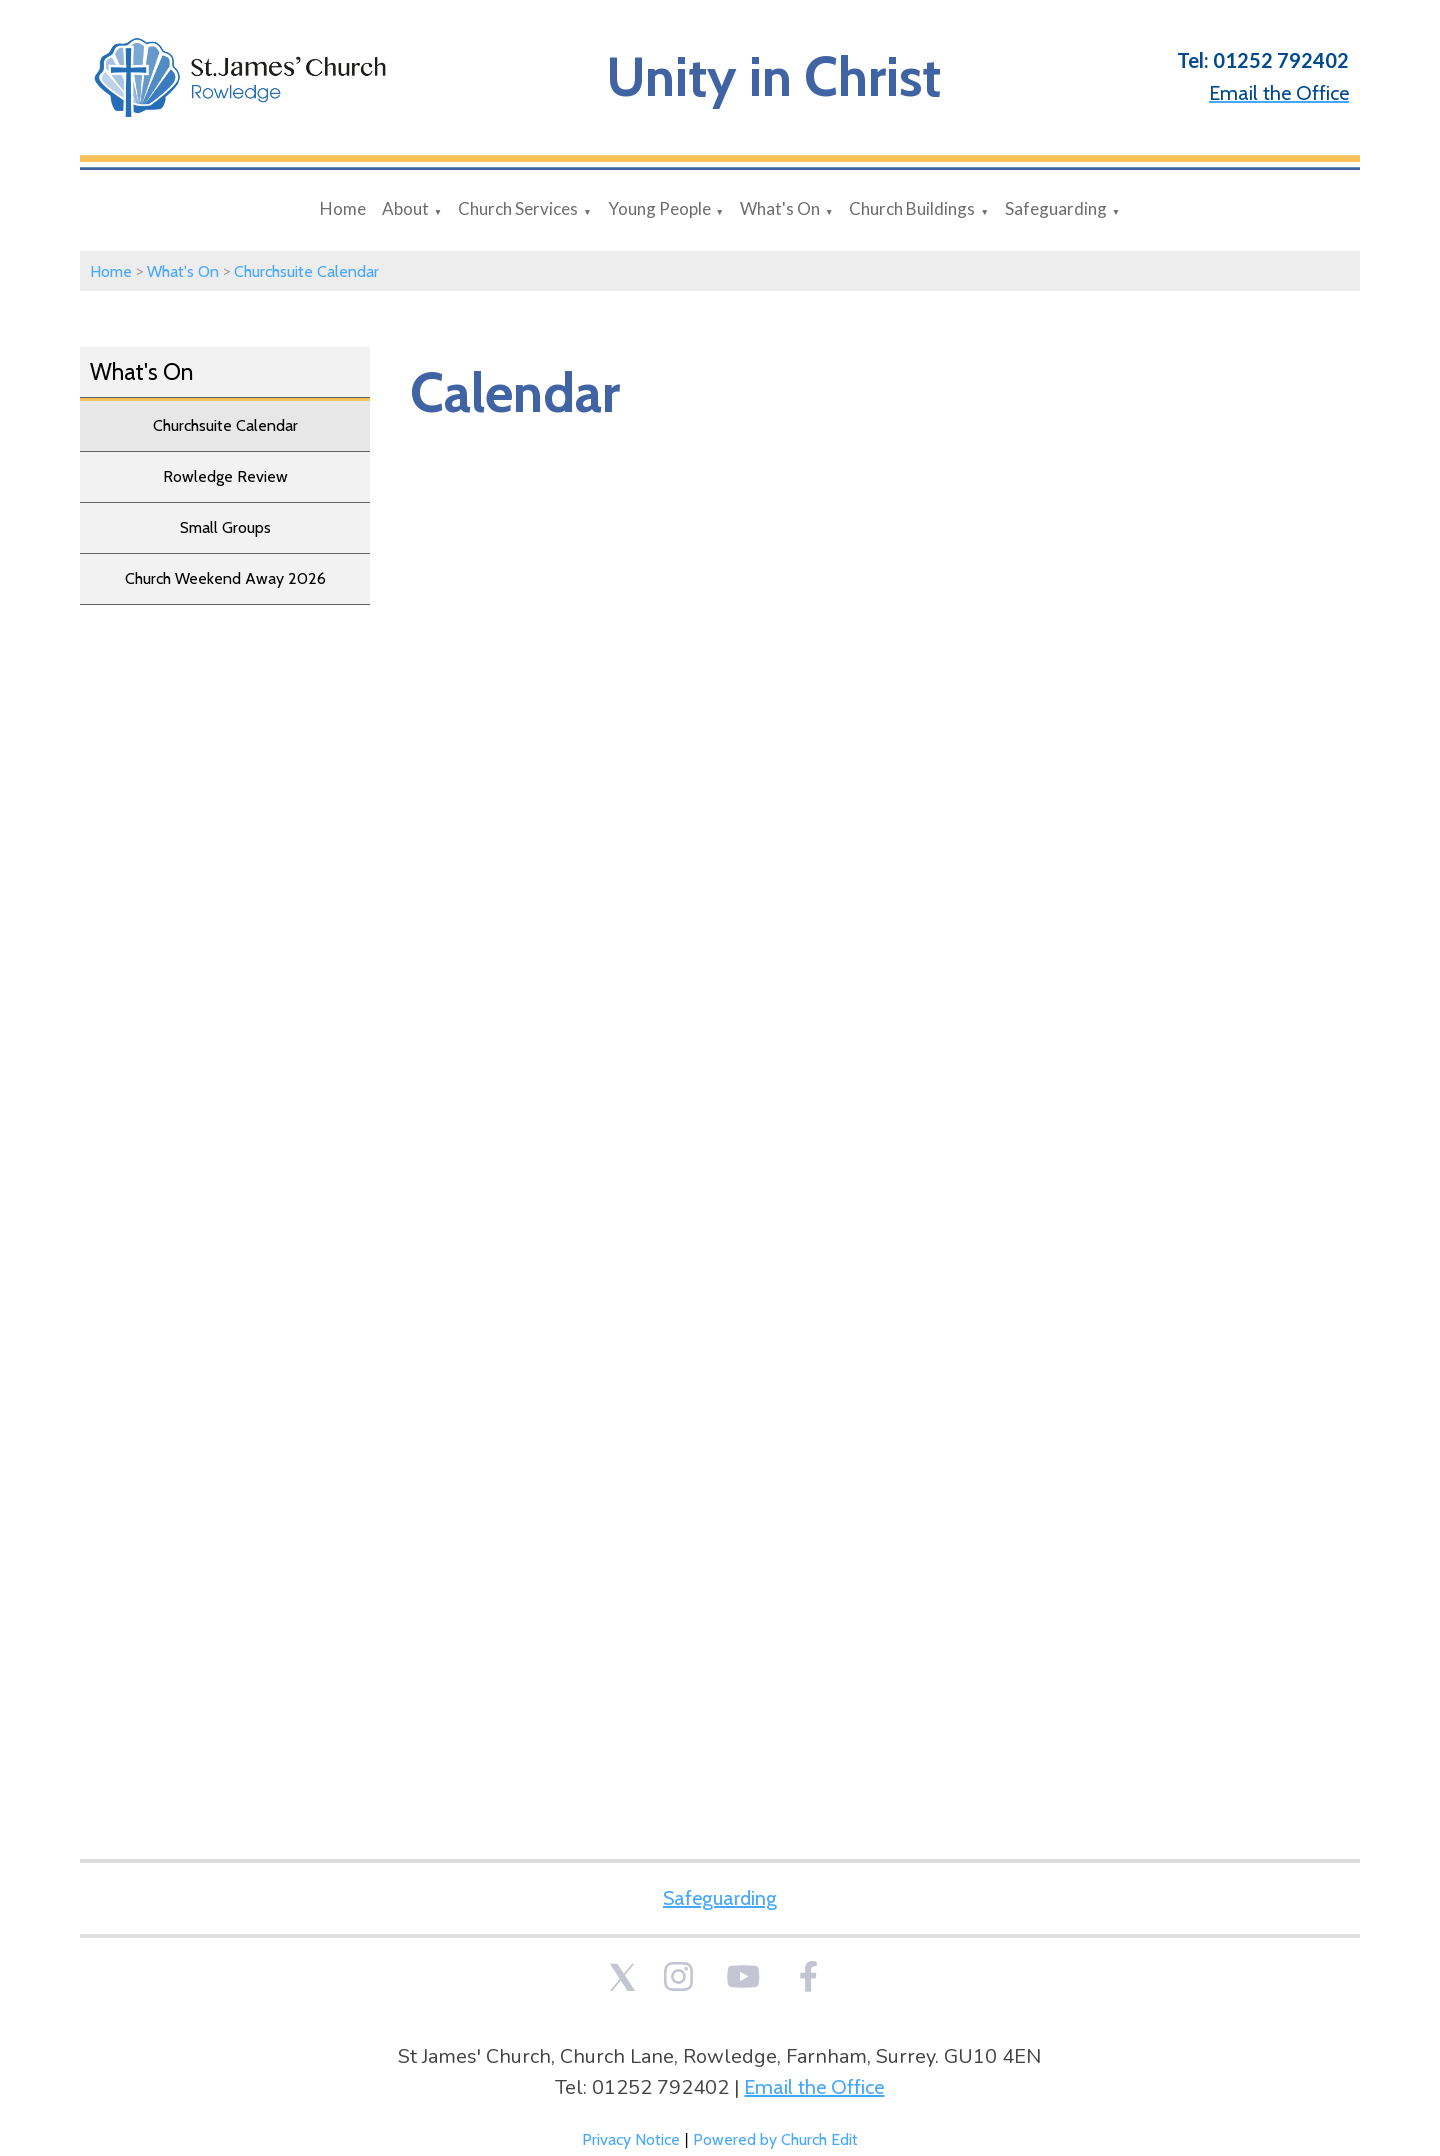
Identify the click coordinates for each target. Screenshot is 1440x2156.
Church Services (518, 208)
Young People (659, 208)
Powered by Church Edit (775, 2139)
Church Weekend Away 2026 (225, 578)
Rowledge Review (225, 476)
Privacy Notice (631, 2139)
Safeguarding (1056, 208)
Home (343, 208)
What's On (780, 208)
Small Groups (225, 527)
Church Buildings (912, 208)
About (405, 208)
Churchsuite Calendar (306, 271)
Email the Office (814, 2087)
